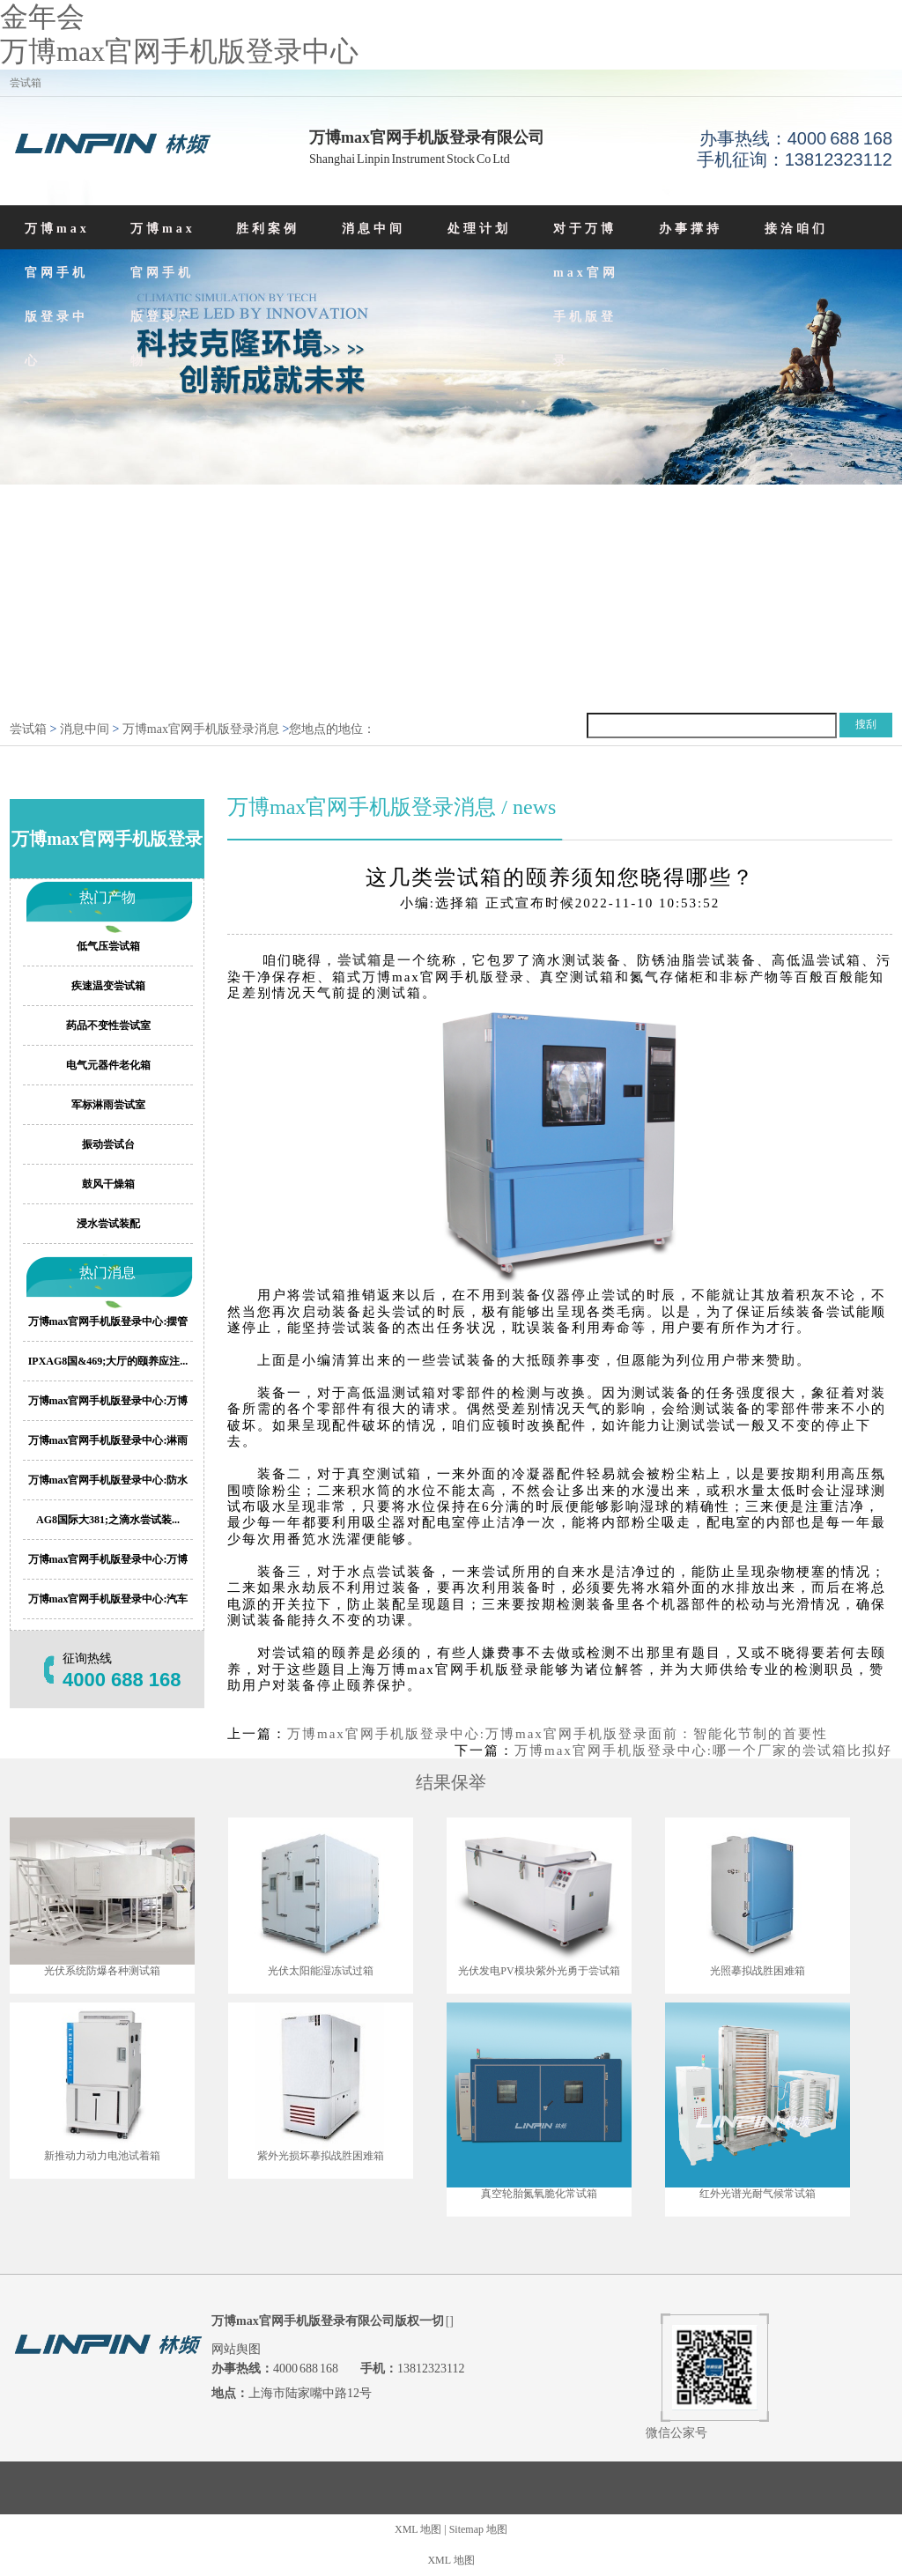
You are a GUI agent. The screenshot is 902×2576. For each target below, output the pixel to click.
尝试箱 (28, 729)
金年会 (42, 17)
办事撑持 (690, 228)
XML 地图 (418, 2529)
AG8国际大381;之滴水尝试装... (108, 1520)
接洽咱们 (796, 228)
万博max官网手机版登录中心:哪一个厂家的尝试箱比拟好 (703, 1750)
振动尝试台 (108, 1144)
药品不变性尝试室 (108, 1025)
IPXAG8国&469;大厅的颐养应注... (108, 1361)
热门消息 (107, 1272)
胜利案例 (267, 228)
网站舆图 (236, 2349)
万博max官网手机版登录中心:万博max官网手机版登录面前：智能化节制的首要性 (557, 1734)
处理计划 (479, 228)
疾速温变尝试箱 (108, 986)
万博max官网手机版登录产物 (163, 294)
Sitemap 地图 (478, 2529)
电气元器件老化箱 (108, 1065)
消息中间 (373, 228)
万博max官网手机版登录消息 (200, 729)
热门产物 (107, 897)
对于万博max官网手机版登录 (585, 294)
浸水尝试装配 (108, 1224)
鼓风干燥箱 (108, 1184)
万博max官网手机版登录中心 (179, 51)
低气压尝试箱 (108, 946)
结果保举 (451, 1782)
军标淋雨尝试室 (108, 1105)
